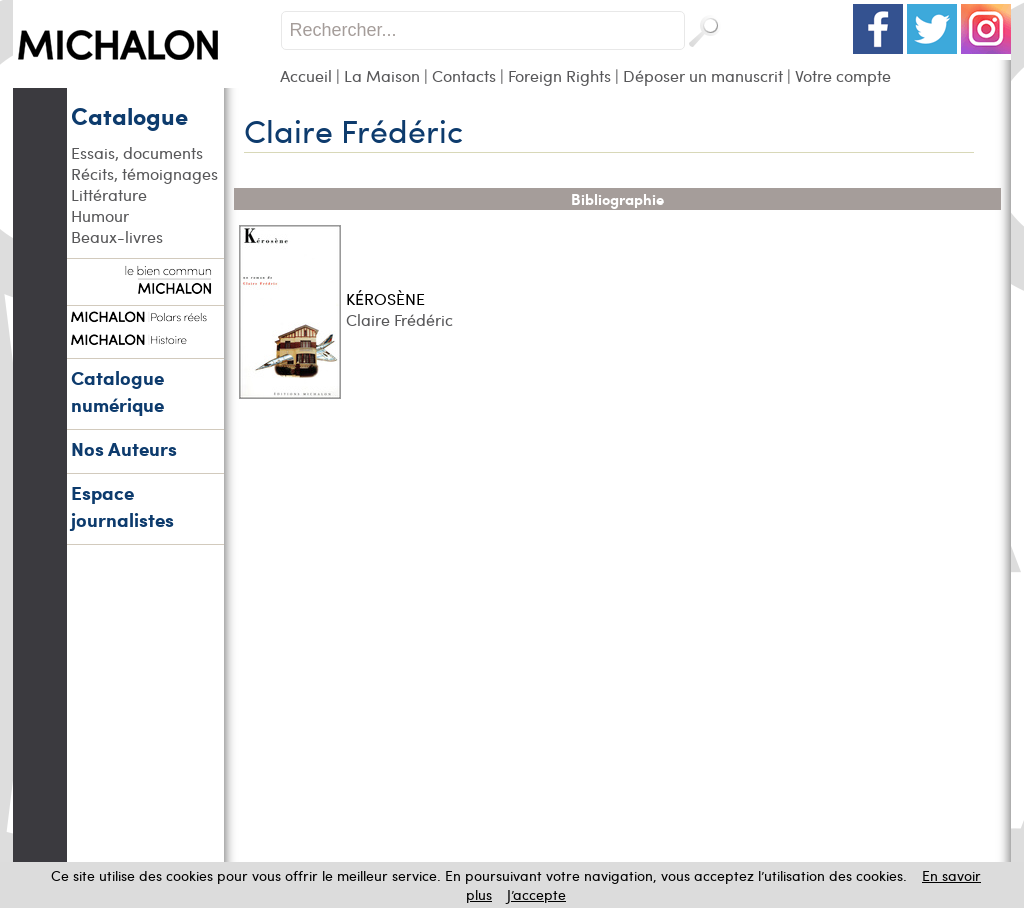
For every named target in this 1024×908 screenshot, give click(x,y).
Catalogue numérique (117, 391)
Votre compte (843, 75)
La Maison (382, 75)
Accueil (306, 75)
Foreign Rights (559, 75)
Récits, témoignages (144, 173)
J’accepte (536, 894)
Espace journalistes (122, 506)
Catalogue (129, 115)
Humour (100, 215)
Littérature (109, 194)
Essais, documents (137, 152)
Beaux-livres (117, 236)
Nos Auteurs (124, 448)
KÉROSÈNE (385, 298)
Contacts (464, 75)
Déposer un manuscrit (703, 75)
